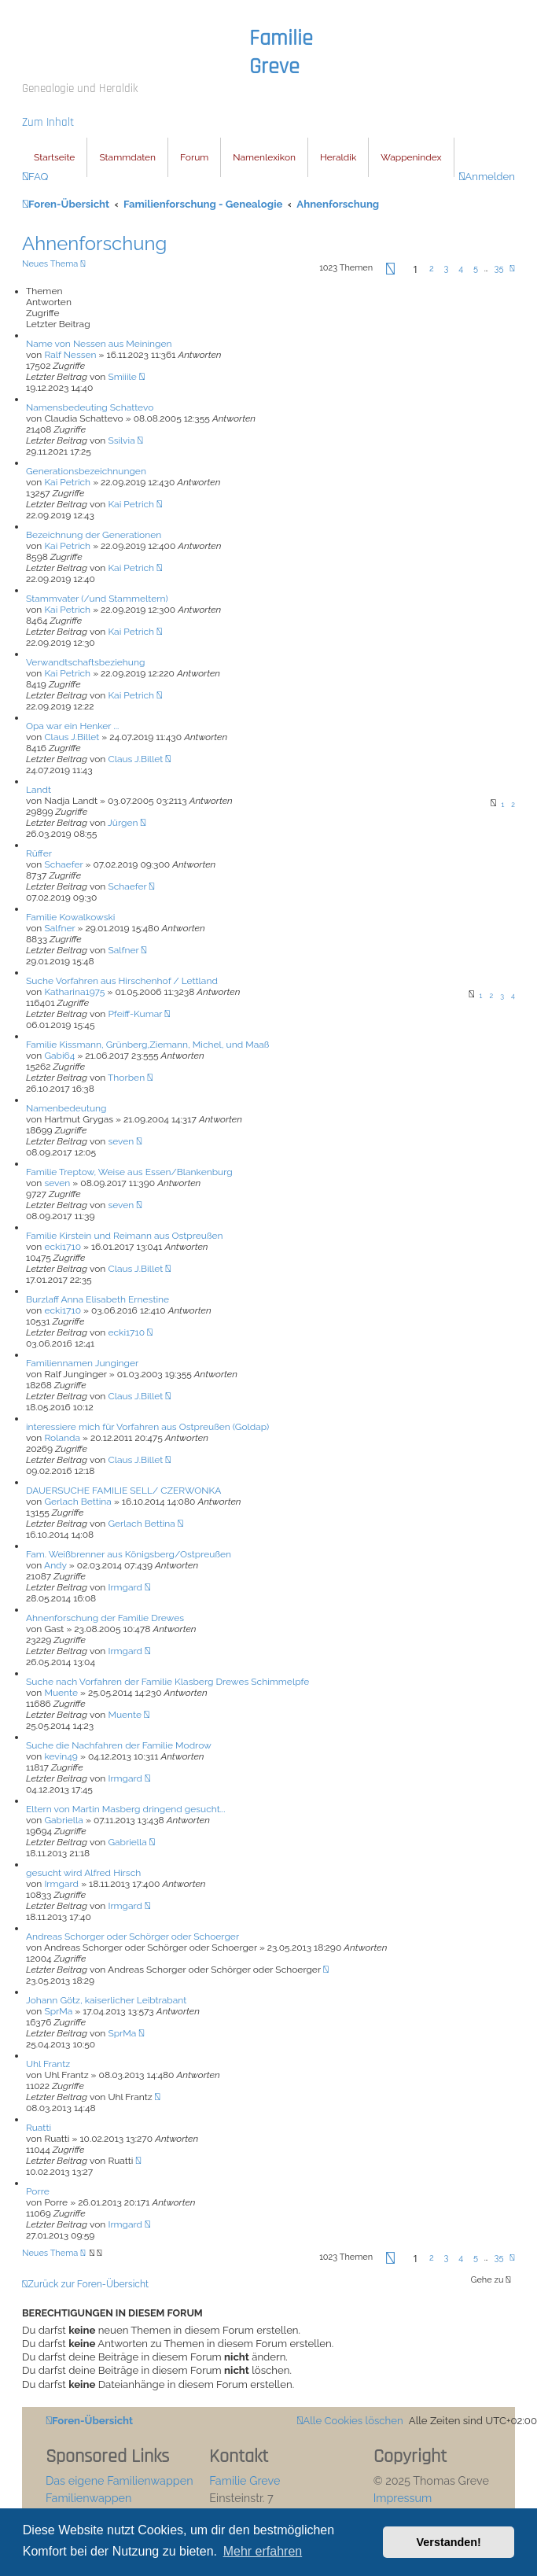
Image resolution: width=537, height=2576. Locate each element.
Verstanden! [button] (449, 2542)
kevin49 (61, 1756)
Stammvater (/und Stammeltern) (97, 598)
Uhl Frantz (48, 2063)
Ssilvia (121, 440)
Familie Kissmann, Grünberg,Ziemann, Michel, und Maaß (147, 1044)
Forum (194, 157)
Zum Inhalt (48, 122)
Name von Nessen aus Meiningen (99, 343)
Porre (38, 2191)
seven (121, 1141)
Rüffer (39, 853)
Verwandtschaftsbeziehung (85, 662)
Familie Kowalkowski (70, 917)
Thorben (126, 1077)
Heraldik (338, 157)
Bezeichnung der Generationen (93, 534)
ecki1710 (62, 1246)
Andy (55, 1565)
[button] (390, 272)
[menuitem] (35, 176)
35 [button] (499, 268)
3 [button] (445, 268)
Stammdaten (127, 157)
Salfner (59, 928)
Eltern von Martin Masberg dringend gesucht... (126, 1809)
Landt (38, 789)
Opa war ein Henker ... (72, 726)
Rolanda (62, 1437)
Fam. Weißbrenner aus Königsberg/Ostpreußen (128, 1554)
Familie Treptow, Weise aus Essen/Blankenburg (129, 1171)
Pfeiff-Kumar (135, 1013)
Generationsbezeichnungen (86, 471)
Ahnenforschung (94, 243)
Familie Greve (281, 52)
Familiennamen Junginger (82, 1363)
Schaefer (63, 864)
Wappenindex (411, 157)
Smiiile (122, 376)
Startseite (54, 157)
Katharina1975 (74, 991)
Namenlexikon (264, 157)
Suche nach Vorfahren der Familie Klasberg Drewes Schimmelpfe (167, 1681)
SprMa (58, 2011)
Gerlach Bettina (77, 1501)
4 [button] (460, 268)
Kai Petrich (67, 482)
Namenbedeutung (66, 1108)
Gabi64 (59, 1055)
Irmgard (125, 1587)
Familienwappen (88, 2497)
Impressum (402, 2497)
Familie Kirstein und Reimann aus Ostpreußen (124, 1235)
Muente (61, 1692)
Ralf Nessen (70, 354)
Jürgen (123, 822)
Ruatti (38, 2127)
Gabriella (63, 1820)
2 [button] (431, 268)
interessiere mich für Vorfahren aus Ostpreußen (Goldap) (147, 1426)
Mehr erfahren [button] (263, 2551)
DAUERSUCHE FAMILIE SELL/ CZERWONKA (123, 1490)
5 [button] (475, 268)
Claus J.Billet (71, 737)
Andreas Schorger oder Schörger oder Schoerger (132, 1936)
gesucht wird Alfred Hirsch (83, 1872)
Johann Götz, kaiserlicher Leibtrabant (106, 2000)
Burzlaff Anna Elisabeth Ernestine (97, 1299)
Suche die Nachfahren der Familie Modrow (118, 1745)
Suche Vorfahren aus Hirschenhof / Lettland (122, 980)
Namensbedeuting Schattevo (89, 407)
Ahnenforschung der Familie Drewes (105, 1617)
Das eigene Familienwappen (119, 2480)
